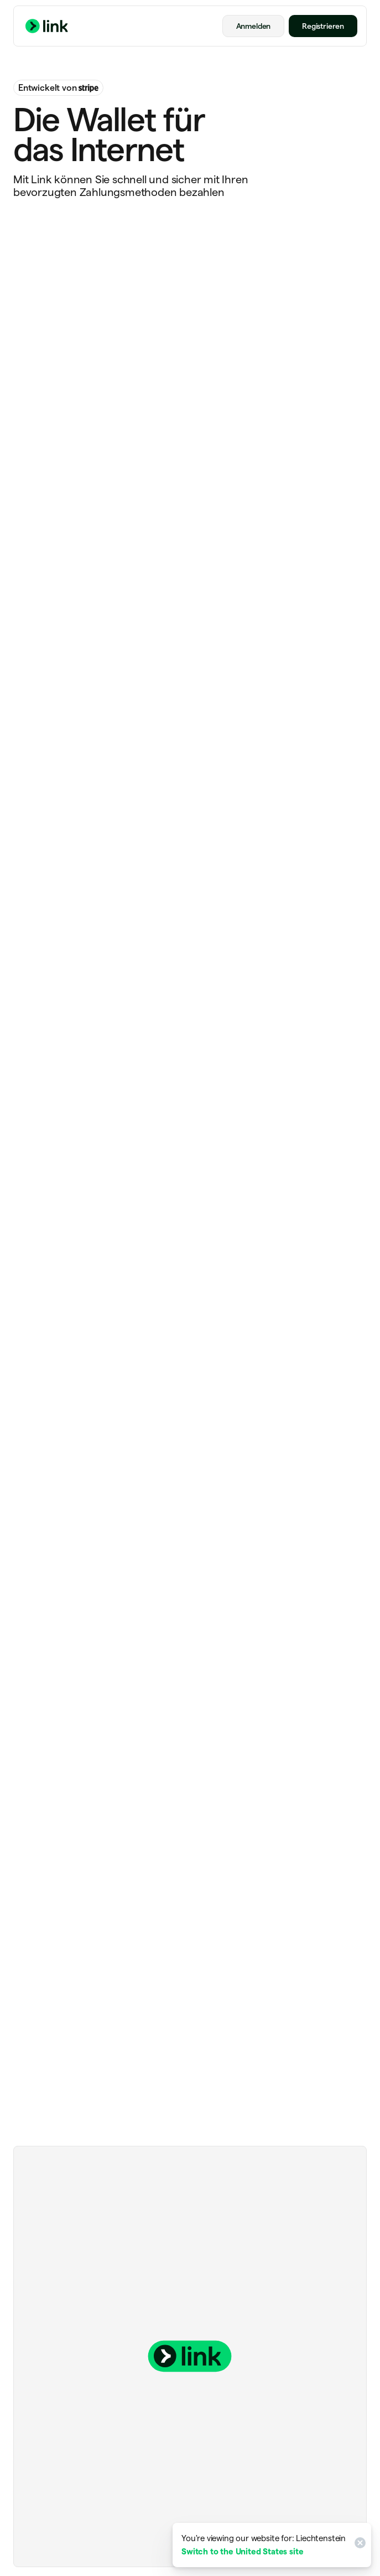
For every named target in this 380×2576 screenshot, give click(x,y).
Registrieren (323, 26)
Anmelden (253, 26)
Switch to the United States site (242, 2551)
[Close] (358, 2545)
